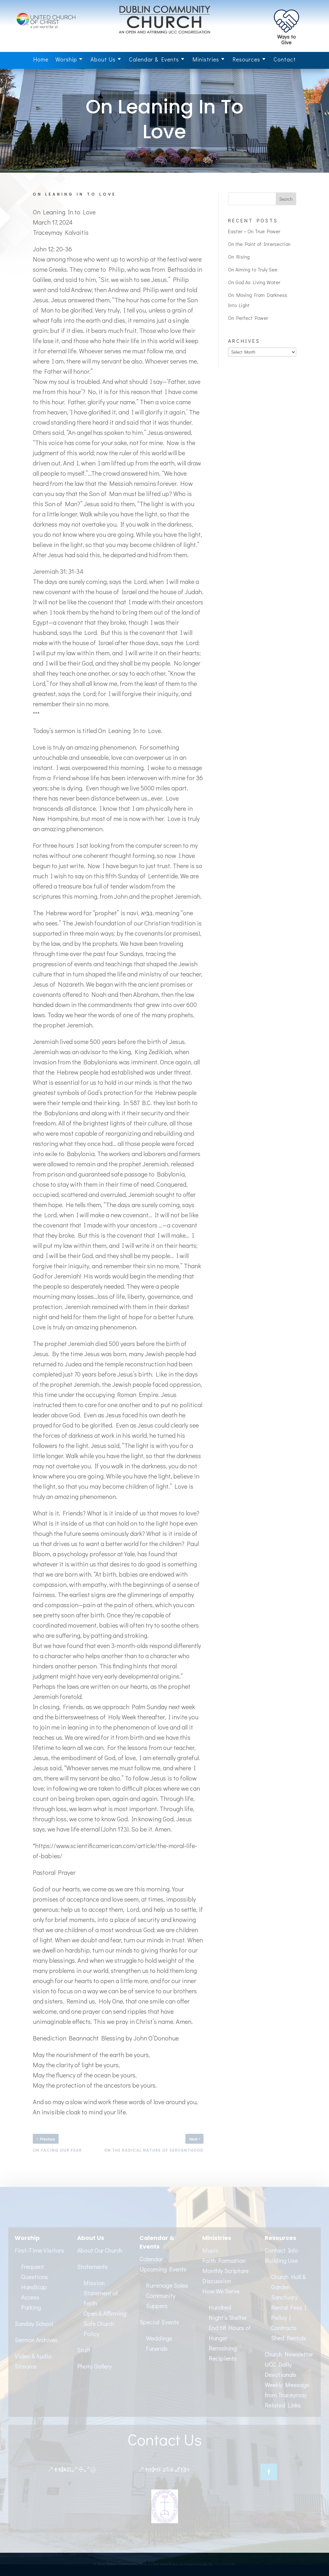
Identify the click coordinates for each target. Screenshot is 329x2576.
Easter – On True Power (254, 231)
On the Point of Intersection (259, 244)
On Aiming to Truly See (252, 269)
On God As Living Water (254, 282)
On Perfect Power (248, 317)
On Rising (239, 256)
